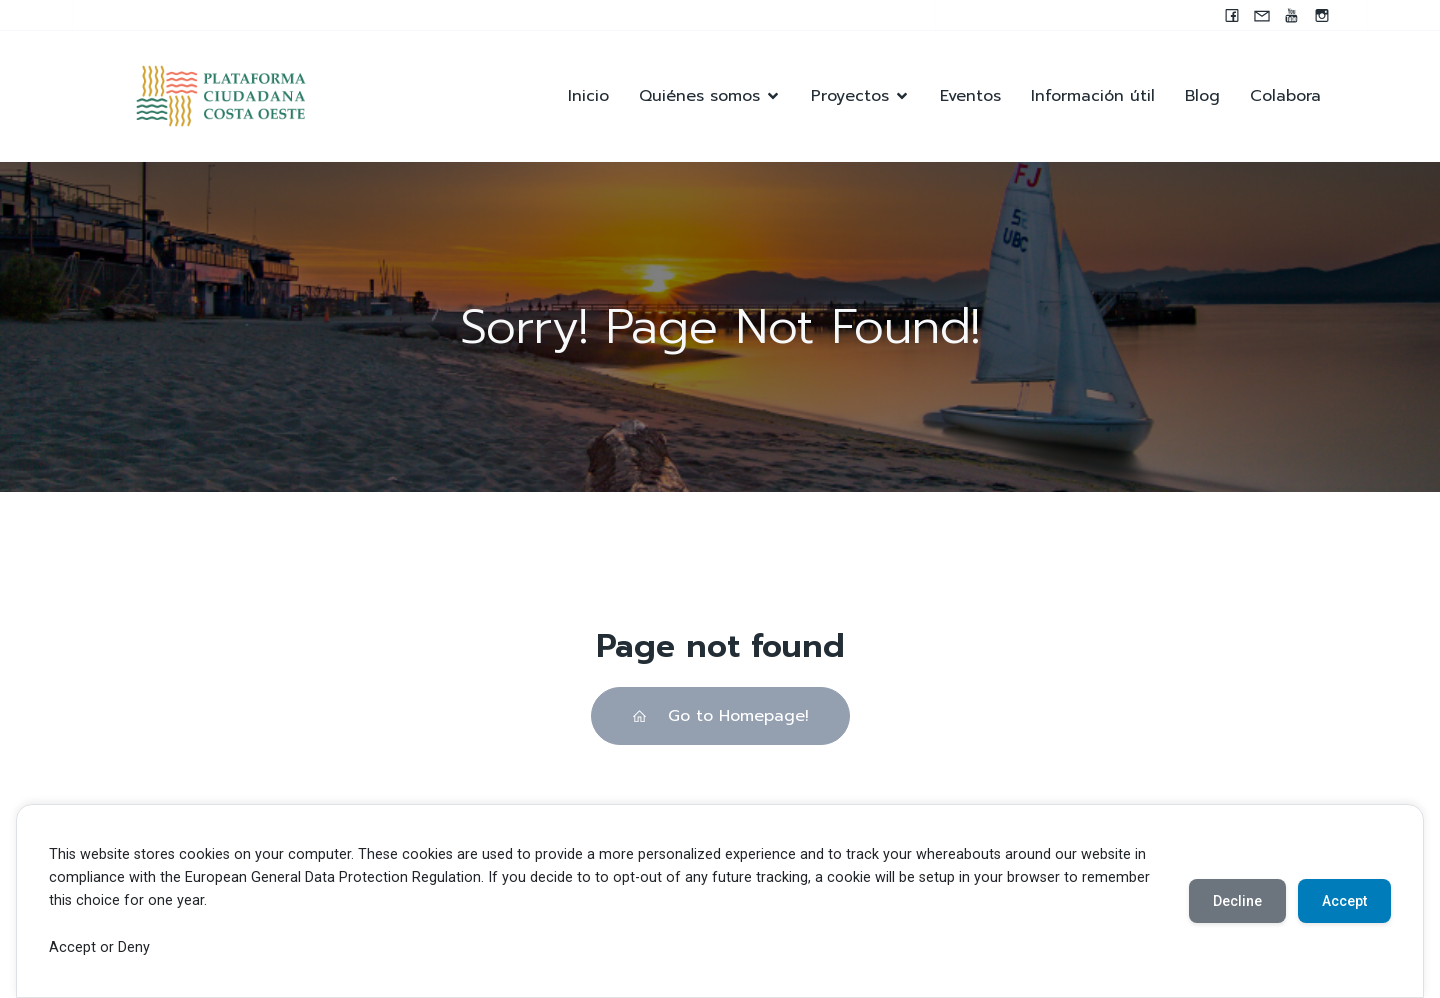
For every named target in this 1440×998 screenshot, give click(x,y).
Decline (1237, 901)
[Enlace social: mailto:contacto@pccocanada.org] (1262, 15)
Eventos (970, 96)
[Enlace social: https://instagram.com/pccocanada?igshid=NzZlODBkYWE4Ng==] (1322, 15)
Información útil (1093, 96)
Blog (1202, 96)
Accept (1344, 901)
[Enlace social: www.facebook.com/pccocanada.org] (1232, 15)
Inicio (588, 96)
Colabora (1285, 96)
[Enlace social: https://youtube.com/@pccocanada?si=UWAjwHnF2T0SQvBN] (1292, 15)
